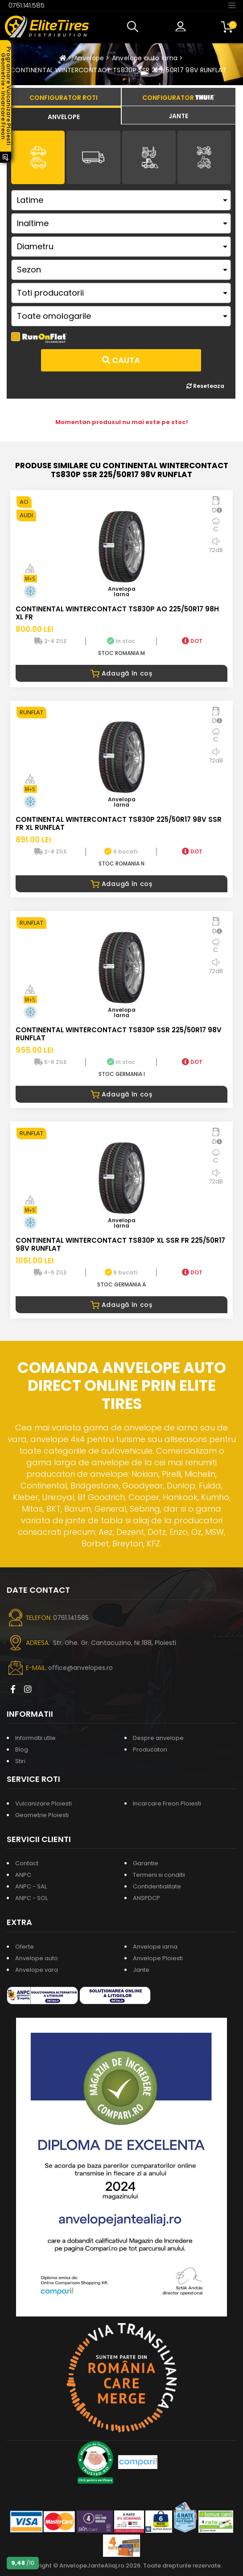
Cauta (121, 360)
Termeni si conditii (159, 1875)
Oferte (24, 1946)
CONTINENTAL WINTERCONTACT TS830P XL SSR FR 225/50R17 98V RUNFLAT (120, 1244)
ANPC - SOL (31, 1898)
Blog (21, 1749)
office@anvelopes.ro (80, 1667)
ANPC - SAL (31, 1886)
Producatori (150, 1749)
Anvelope (89, 58)
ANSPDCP (146, 1898)
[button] (134, 26)
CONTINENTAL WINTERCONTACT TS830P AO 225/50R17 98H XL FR (117, 613)
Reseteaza (205, 386)
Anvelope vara (36, 1970)
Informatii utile (35, 1738)
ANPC (23, 1875)
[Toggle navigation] (231, 5)
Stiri (20, 1761)
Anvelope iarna (155, 1946)
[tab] (64, 115)
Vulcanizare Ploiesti (43, 1803)
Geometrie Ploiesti (42, 1815)
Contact (26, 1863)
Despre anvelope (158, 1738)
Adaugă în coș (121, 673)
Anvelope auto (36, 1958)
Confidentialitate (157, 1886)
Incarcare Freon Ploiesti (167, 1803)
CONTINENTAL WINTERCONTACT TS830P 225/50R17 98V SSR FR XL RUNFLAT (119, 823)
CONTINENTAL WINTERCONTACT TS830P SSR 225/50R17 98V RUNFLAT (118, 70)
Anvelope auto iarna (145, 58)
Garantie (145, 1863)
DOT (192, 641)
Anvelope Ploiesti (158, 1958)
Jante (141, 1970)
